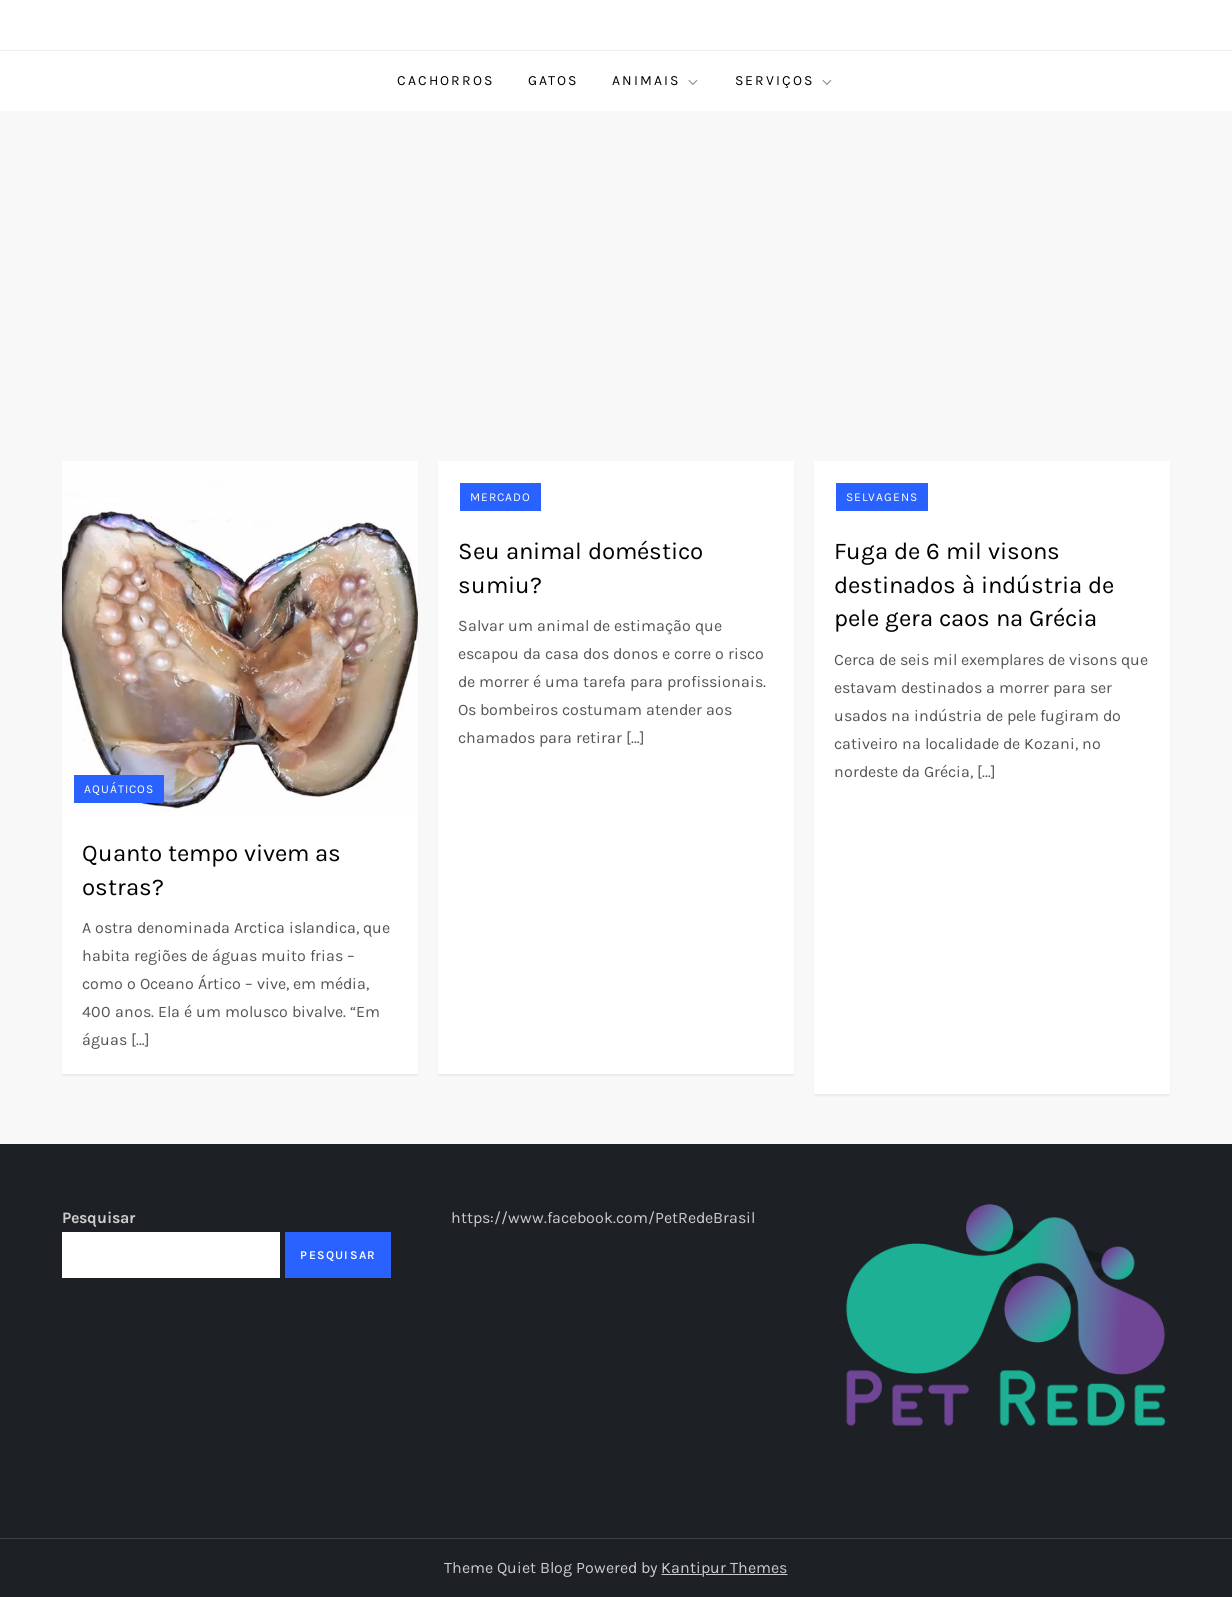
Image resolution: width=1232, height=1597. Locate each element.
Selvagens (882, 497)
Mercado (500, 497)
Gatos (553, 80)
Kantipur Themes (724, 1567)
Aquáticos (119, 789)
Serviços (785, 81)
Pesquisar (98, 1217)
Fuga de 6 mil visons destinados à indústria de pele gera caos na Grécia (974, 584)
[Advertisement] (616, 261)
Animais (656, 81)
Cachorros (445, 80)
